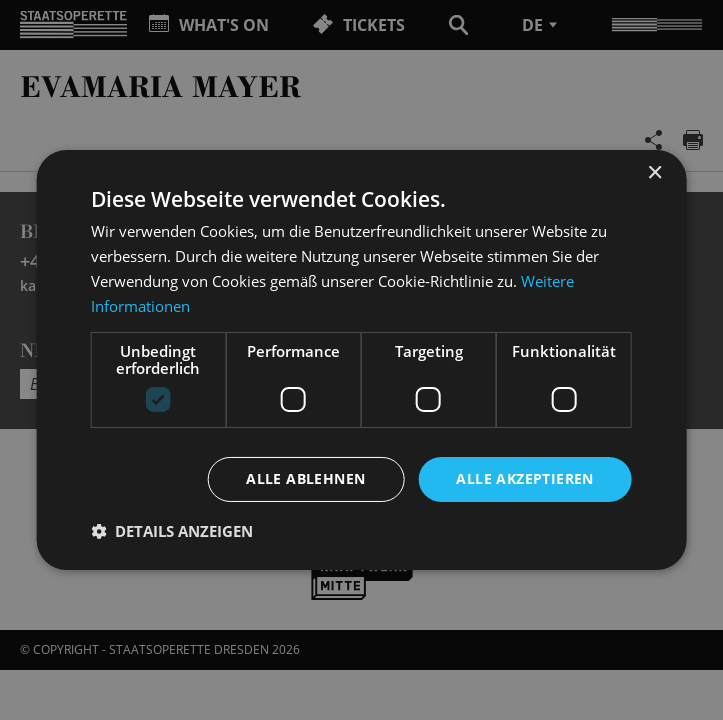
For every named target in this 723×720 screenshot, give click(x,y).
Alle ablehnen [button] (305, 478)
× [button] (654, 173)
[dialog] (361, 360)
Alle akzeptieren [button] (524, 478)
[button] (172, 531)
